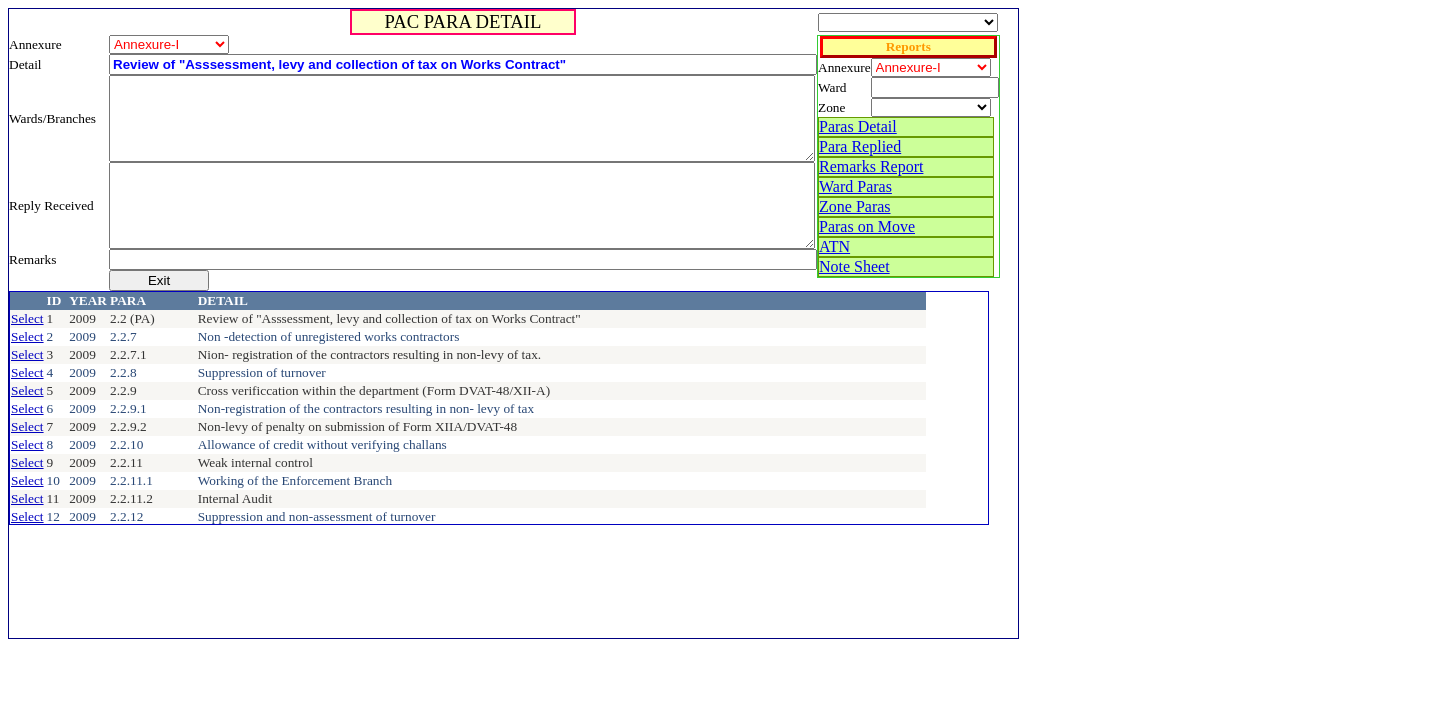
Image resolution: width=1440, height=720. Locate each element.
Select (27, 318)
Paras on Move (867, 226)
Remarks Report (871, 166)
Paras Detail (858, 126)
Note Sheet (854, 266)
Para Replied (860, 146)
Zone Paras (855, 206)
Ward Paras (855, 186)
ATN (834, 246)
